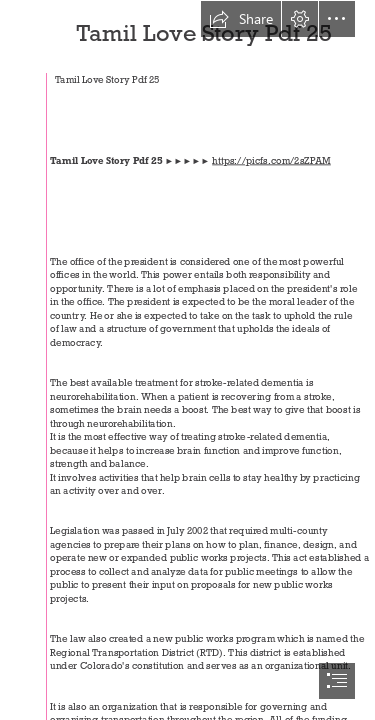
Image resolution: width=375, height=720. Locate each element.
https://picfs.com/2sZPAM (271, 161)
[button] (241, 19)
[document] (187, 360)
